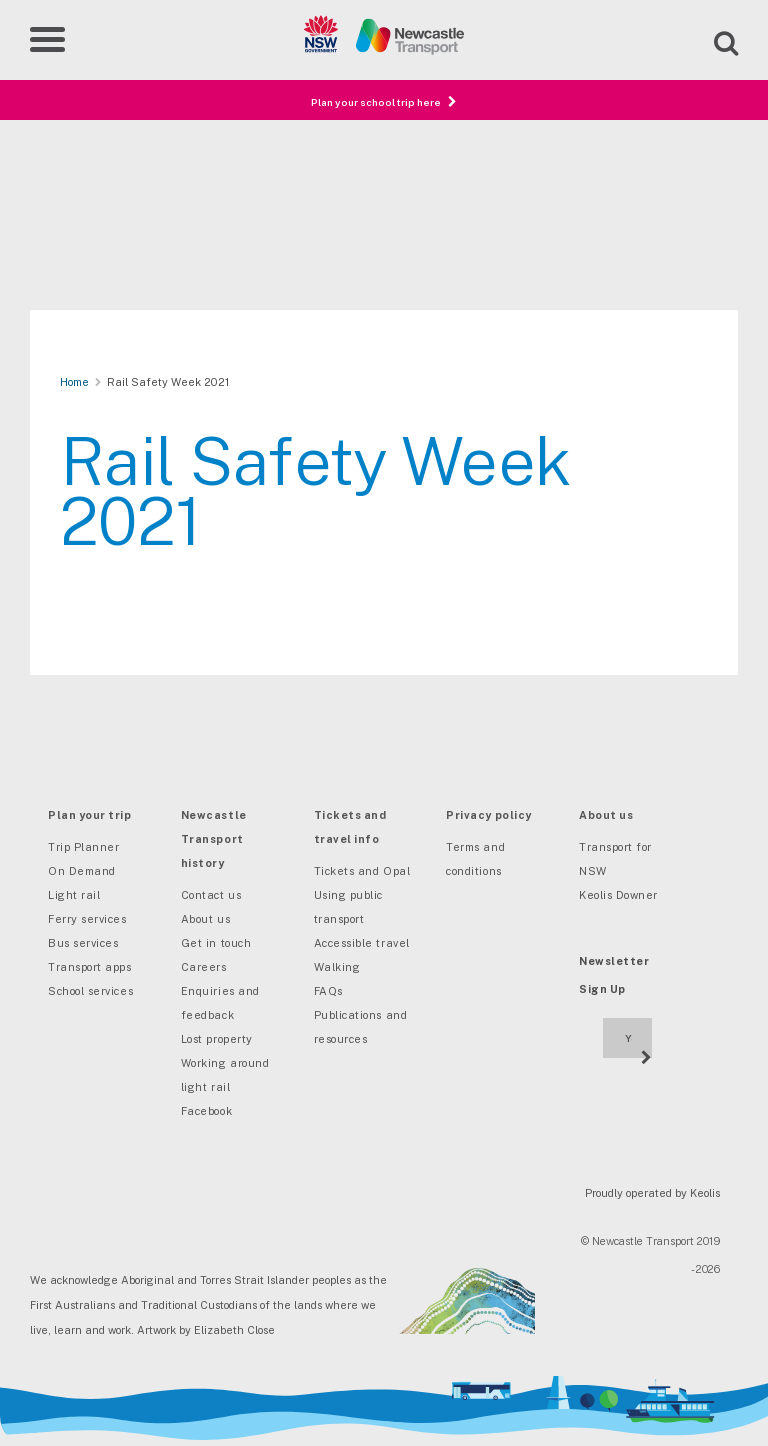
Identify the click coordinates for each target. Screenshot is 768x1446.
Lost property (217, 1039)
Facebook (206, 1111)
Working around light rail (225, 1075)
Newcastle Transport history (214, 839)
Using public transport (348, 907)
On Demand (82, 871)
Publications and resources (361, 1027)
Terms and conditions (475, 859)
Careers (204, 967)
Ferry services (87, 919)
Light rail (74, 895)
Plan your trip (90, 815)
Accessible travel (362, 943)
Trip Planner (83, 847)
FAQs (328, 991)
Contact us (211, 895)
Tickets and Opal (362, 871)
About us (205, 919)
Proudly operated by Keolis (652, 1193)
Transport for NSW (615, 859)
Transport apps (90, 967)
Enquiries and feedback (220, 1003)
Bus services (83, 943)
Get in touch (216, 943)
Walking (337, 967)
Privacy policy (489, 815)
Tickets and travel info (350, 827)
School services (90, 991)
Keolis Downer (618, 895)
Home (74, 382)
